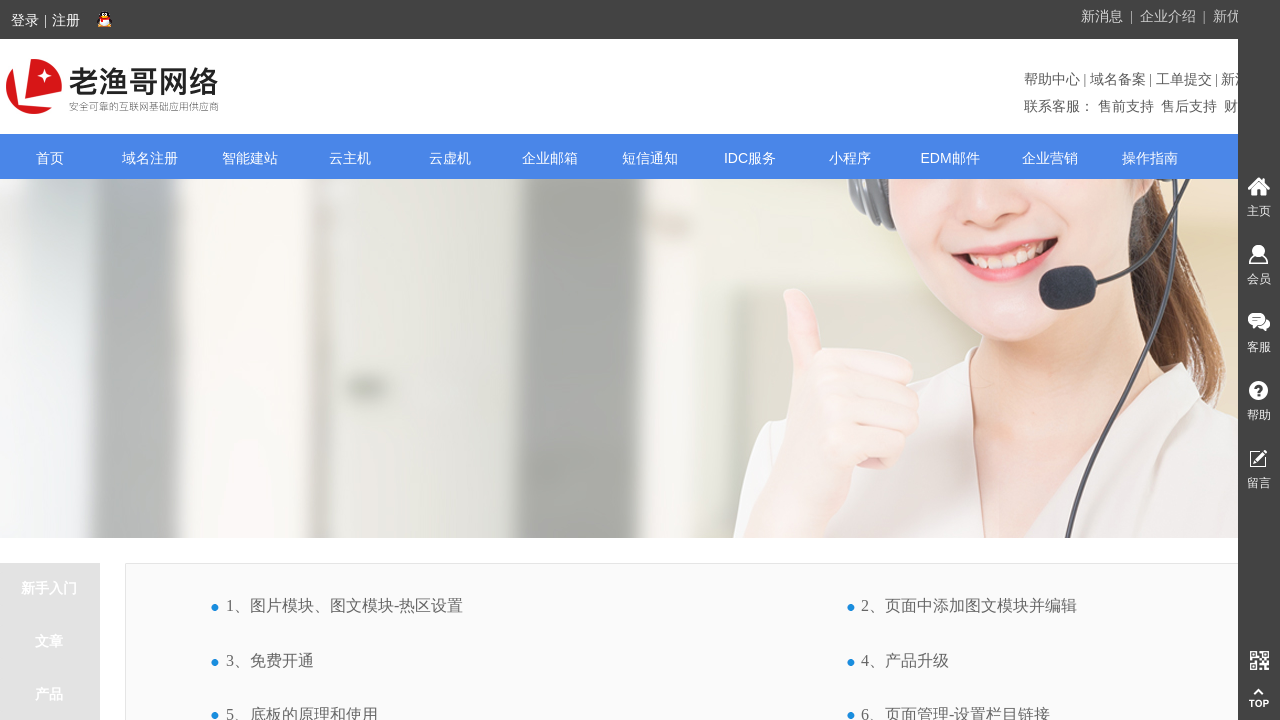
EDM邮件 (949, 158)
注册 (66, 20)
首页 (50, 158)
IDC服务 (750, 158)
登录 (25, 20)
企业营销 (1050, 158)
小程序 (850, 158)
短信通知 (650, 158)
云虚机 (450, 158)
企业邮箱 (550, 158)
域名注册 (150, 158)
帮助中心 (1054, 79)
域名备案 (1118, 79)
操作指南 (1150, 158)
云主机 (350, 158)
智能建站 (250, 158)
